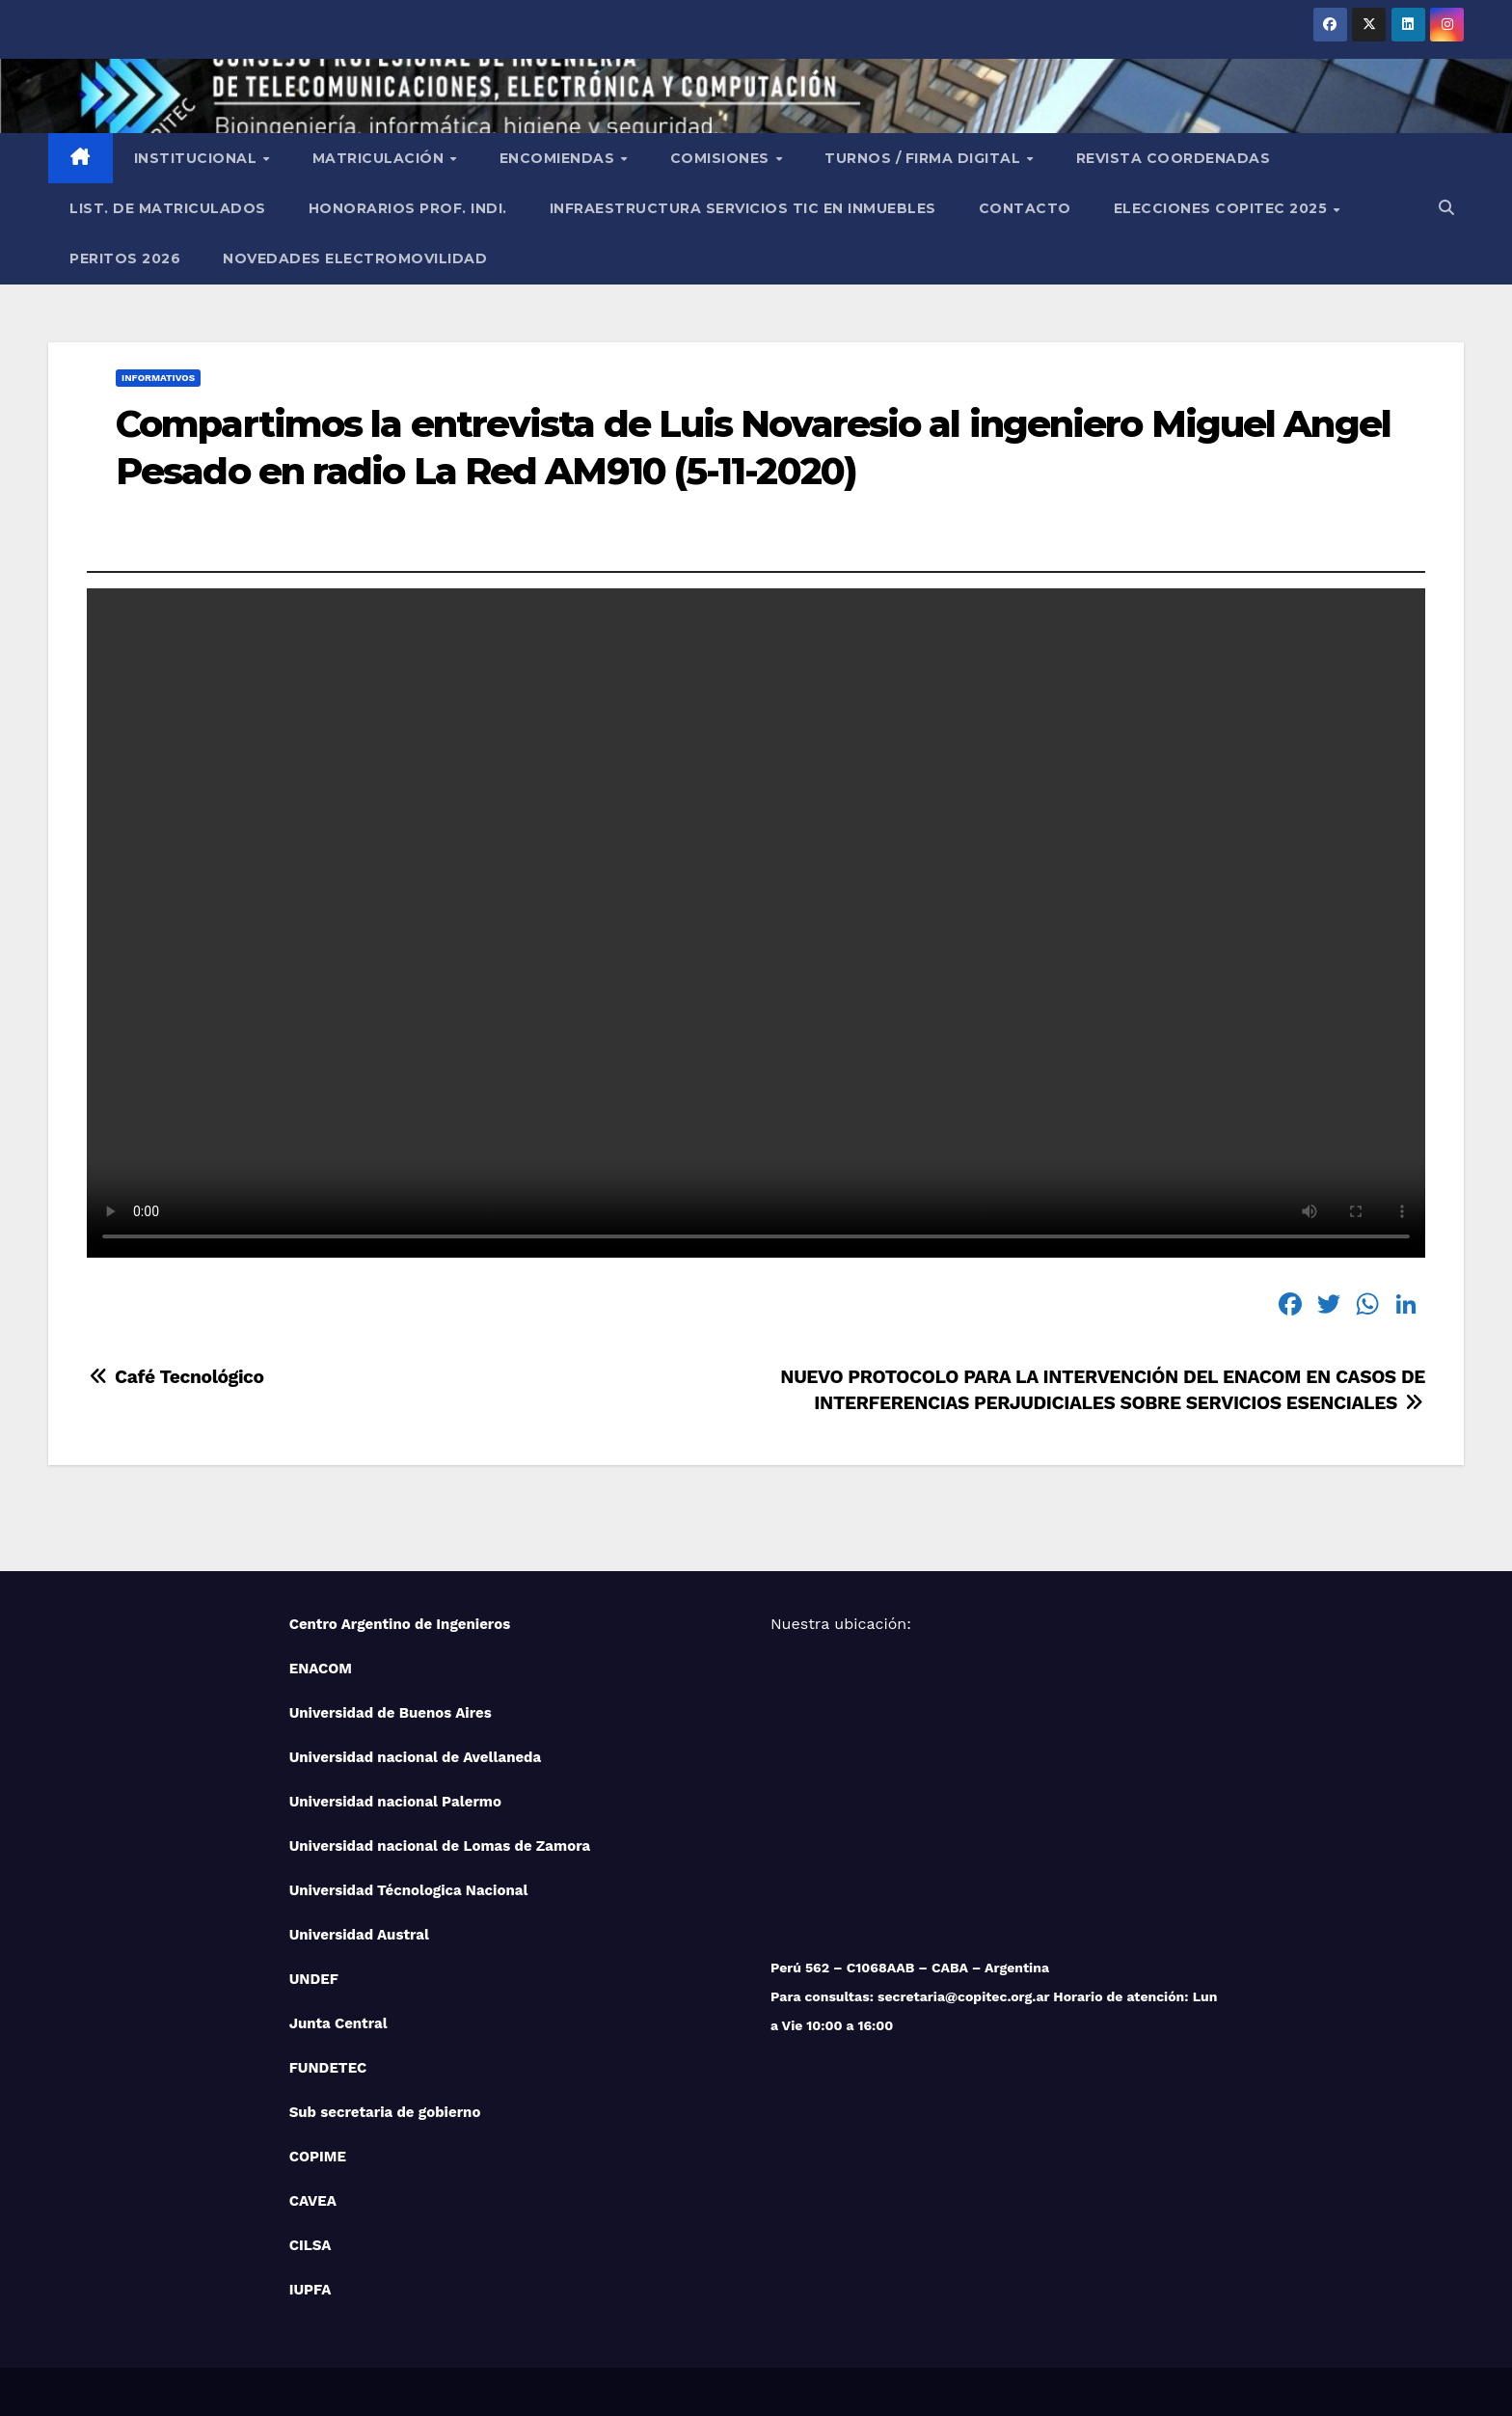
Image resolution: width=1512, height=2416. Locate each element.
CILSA (310, 2245)
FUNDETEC (328, 2068)
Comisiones (722, 158)
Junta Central (338, 2023)
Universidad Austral (359, 1934)
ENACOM (320, 1668)
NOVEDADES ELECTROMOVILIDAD (355, 258)
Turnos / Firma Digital (924, 158)
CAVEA (313, 2201)
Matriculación (380, 158)
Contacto (1025, 208)
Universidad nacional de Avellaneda (415, 1757)
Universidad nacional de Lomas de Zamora (440, 1846)
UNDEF (313, 1979)
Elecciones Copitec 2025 (1223, 208)
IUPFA (310, 2289)
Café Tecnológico (175, 1377)
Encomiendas (559, 158)
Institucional (197, 158)
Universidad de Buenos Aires (390, 1713)
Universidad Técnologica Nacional (408, 1890)
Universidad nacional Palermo (395, 1801)
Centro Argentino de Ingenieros (400, 1624)
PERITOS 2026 (124, 258)
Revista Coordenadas (1173, 158)
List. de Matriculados (167, 208)
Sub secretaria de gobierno (385, 2112)
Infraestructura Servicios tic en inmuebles (743, 208)
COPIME (317, 2156)
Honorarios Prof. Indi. (408, 208)
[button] (1446, 208)
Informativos (158, 377)
